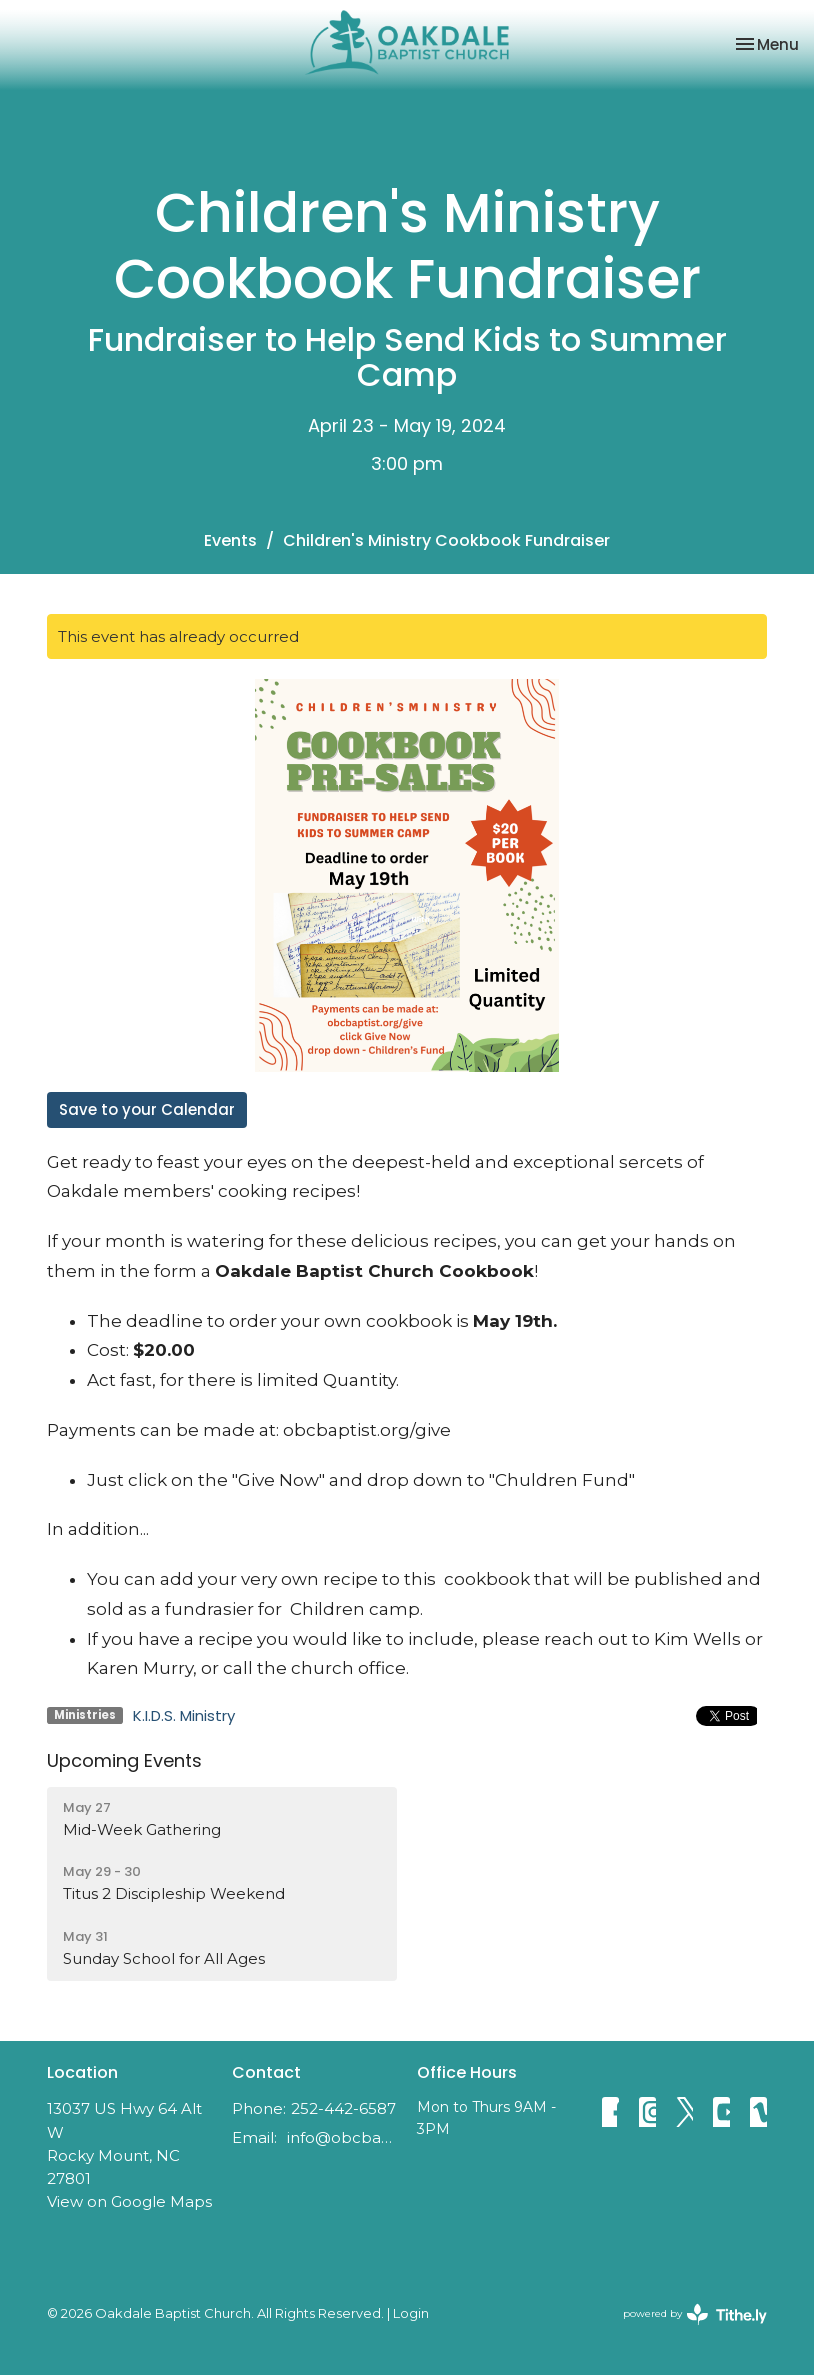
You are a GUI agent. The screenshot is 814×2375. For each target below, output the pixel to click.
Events (230, 540)
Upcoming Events (124, 1760)
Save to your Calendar (147, 1109)
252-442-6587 (343, 2108)
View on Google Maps (129, 2201)
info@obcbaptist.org (342, 2137)
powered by (695, 2314)
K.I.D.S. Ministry (184, 1715)
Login (411, 2313)
